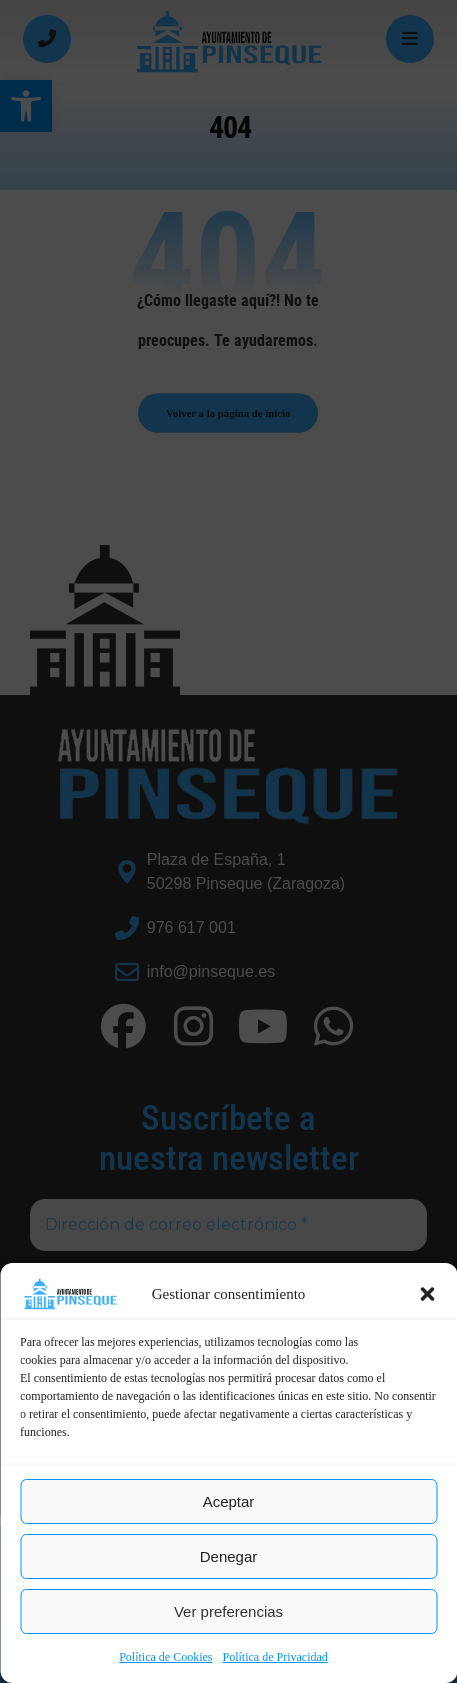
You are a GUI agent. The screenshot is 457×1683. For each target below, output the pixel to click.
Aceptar (229, 1501)
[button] (427, 1294)
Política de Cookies (165, 1657)
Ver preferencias (228, 1611)
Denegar (229, 1556)
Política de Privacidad (275, 1657)
